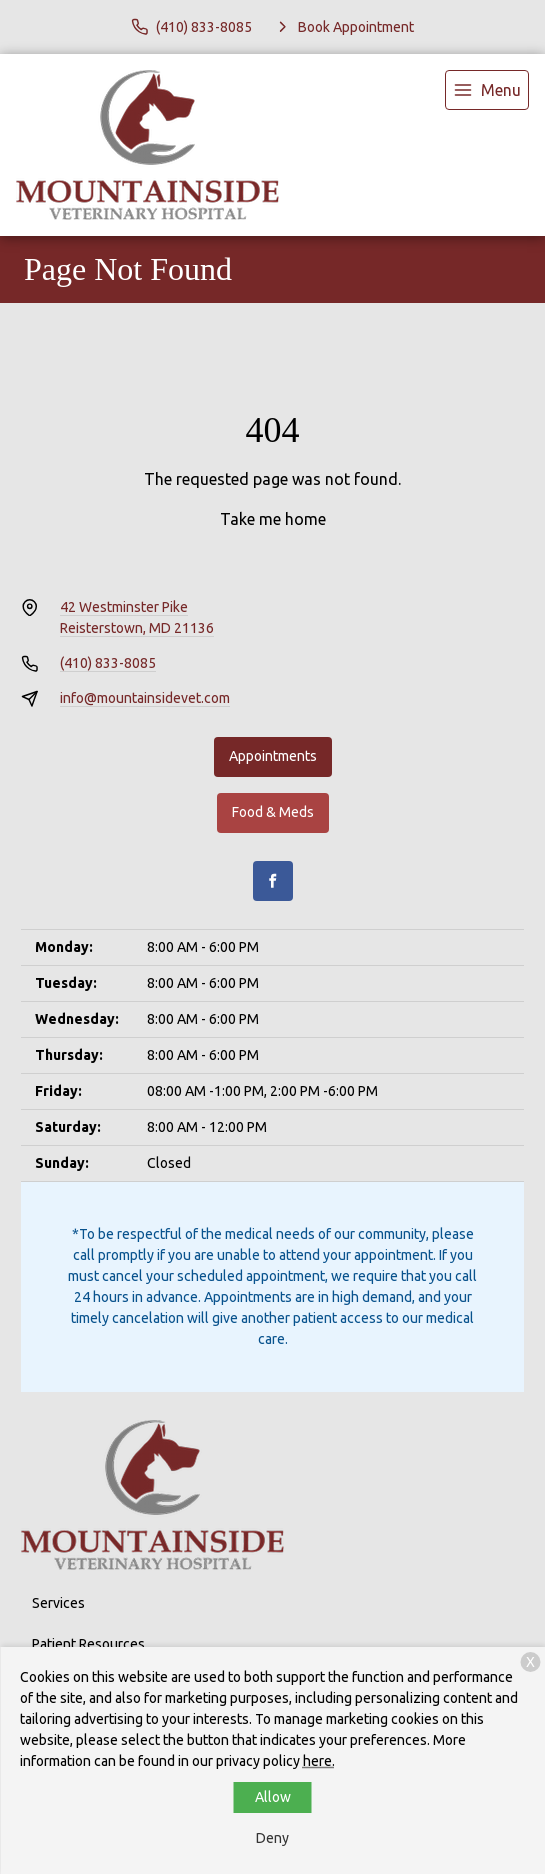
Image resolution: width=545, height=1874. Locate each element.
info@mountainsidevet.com (145, 698)
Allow (273, 1797)
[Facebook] (273, 881)
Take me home (273, 519)
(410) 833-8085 (108, 663)
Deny (272, 1838)
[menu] (487, 90)
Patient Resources (88, 1644)
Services (58, 1603)
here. (319, 1761)
